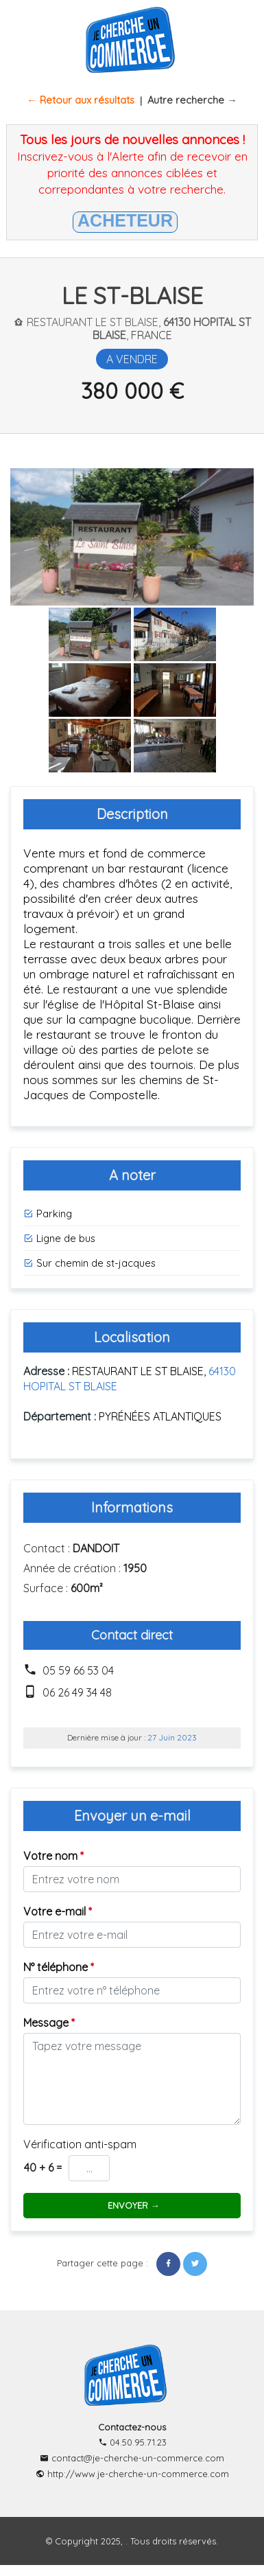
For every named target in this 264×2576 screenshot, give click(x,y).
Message (49, 2022)
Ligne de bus (59, 1238)
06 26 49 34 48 (77, 1692)
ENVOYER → (132, 2205)
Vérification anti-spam (79, 2144)
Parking (47, 1213)
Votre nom (53, 1856)
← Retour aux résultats (80, 99)
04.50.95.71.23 (132, 2442)
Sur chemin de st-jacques (89, 1262)
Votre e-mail (57, 1911)
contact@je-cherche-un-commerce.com (132, 2457)
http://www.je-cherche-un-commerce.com (132, 2473)
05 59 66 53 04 (78, 1670)
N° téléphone (58, 1967)
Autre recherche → (192, 99)
